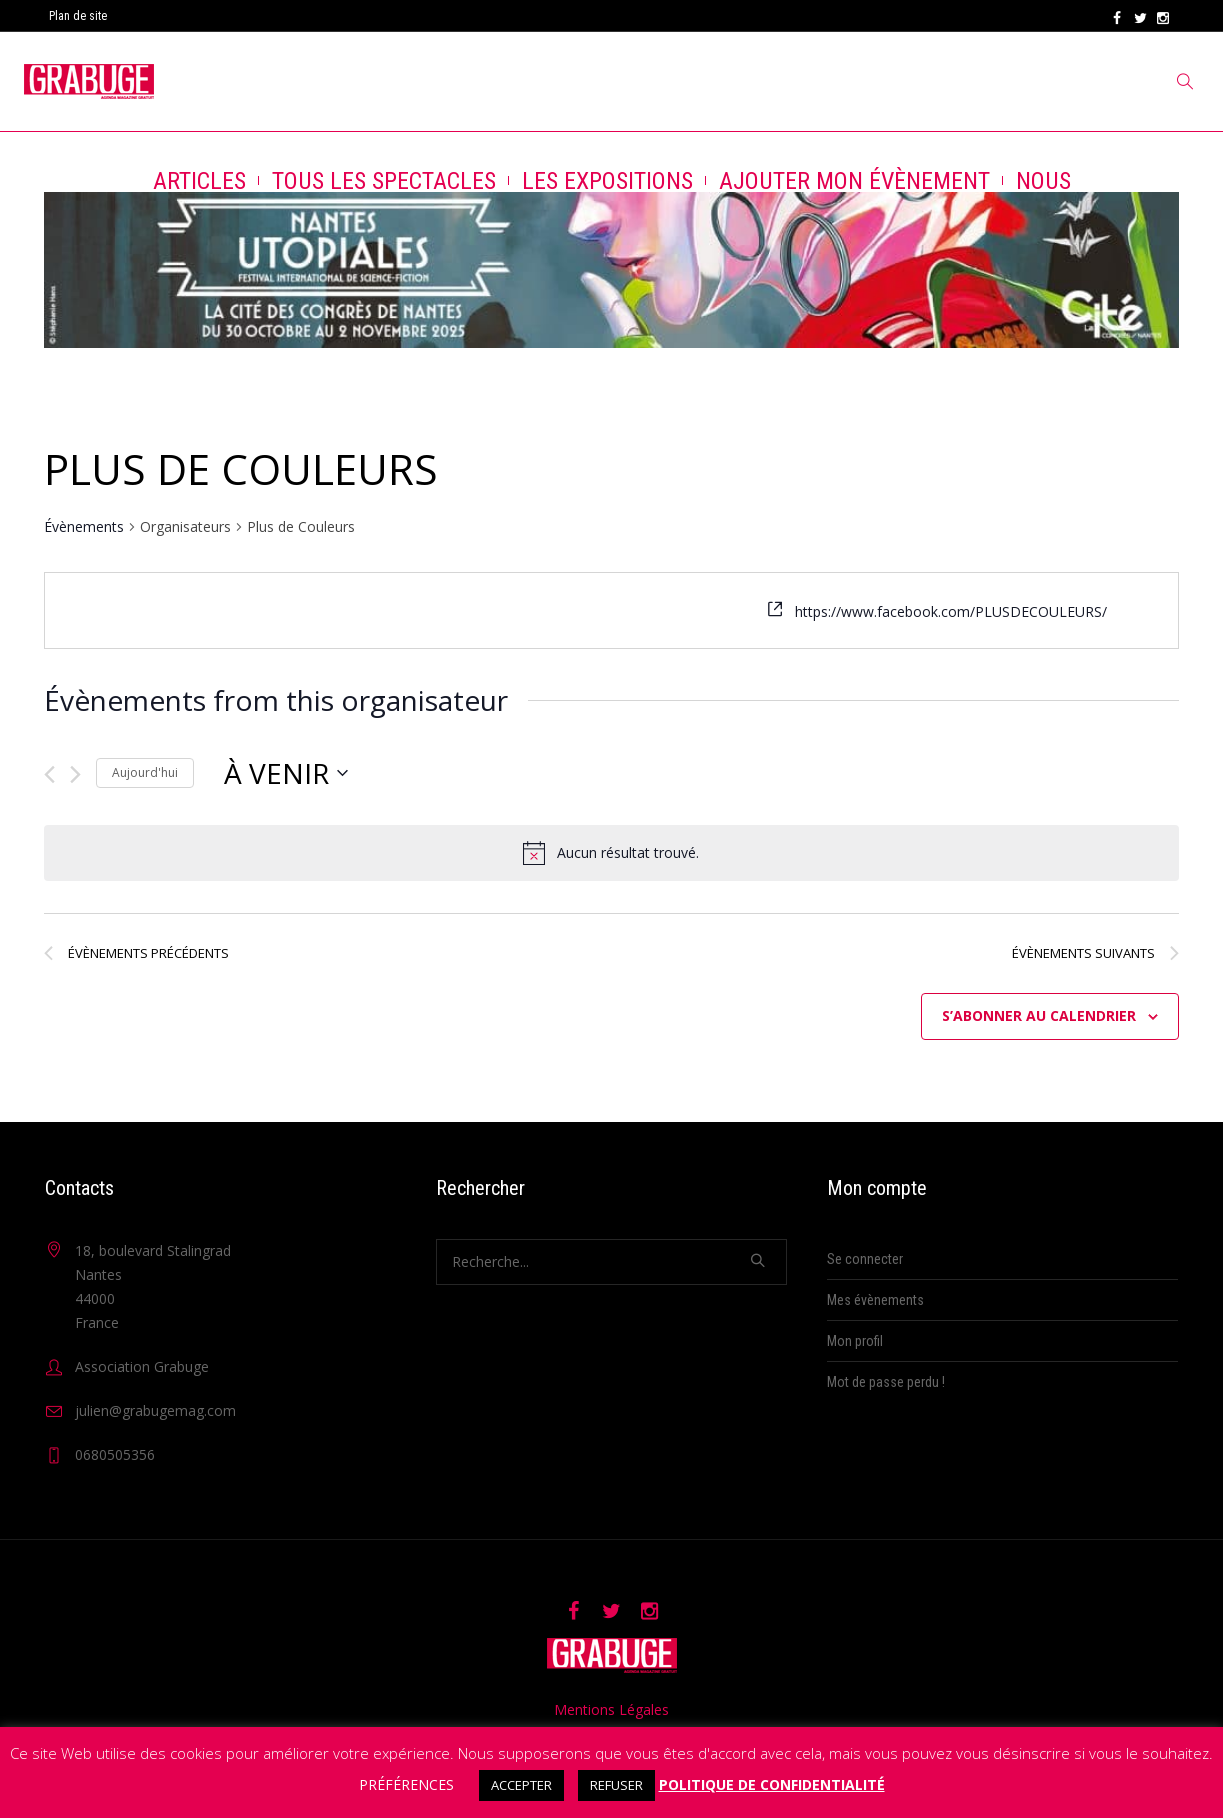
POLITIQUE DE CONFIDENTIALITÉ (772, 1784)
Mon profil (855, 1341)
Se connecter (865, 1259)
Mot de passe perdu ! (886, 1382)
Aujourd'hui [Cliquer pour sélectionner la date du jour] (145, 772)
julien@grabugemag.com (155, 1410)
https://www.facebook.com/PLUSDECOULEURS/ (951, 611)
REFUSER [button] (616, 1785)
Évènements (84, 526)
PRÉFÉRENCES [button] (406, 1784)
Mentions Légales (611, 1709)
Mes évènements (875, 1300)
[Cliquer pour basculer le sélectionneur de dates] (286, 773)
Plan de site (78, 16)
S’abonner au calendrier (1039, 1015)
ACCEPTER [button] (521, 1785)
